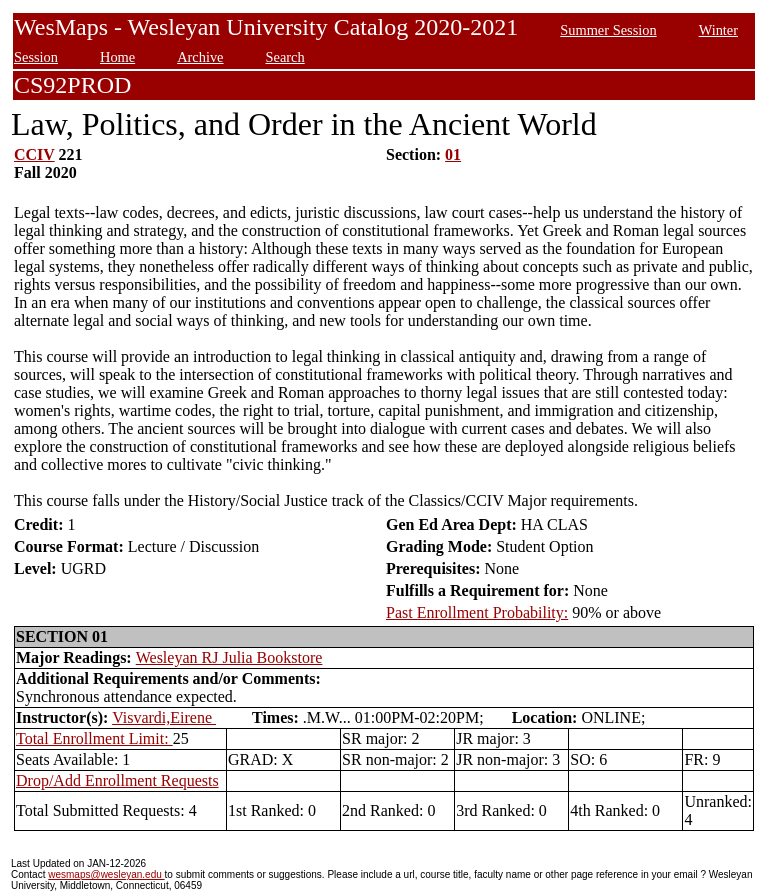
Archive (200, 57)
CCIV (34, 154)
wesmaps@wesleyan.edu (106, 874)
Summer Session (608, 30)
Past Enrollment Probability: (477, 612)
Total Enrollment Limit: (94, 738)
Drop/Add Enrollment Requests (117, 780)
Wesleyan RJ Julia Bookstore (229, 657)
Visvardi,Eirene (164, 717)
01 (453, 154)
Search (285, 57)
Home (117, 57)
